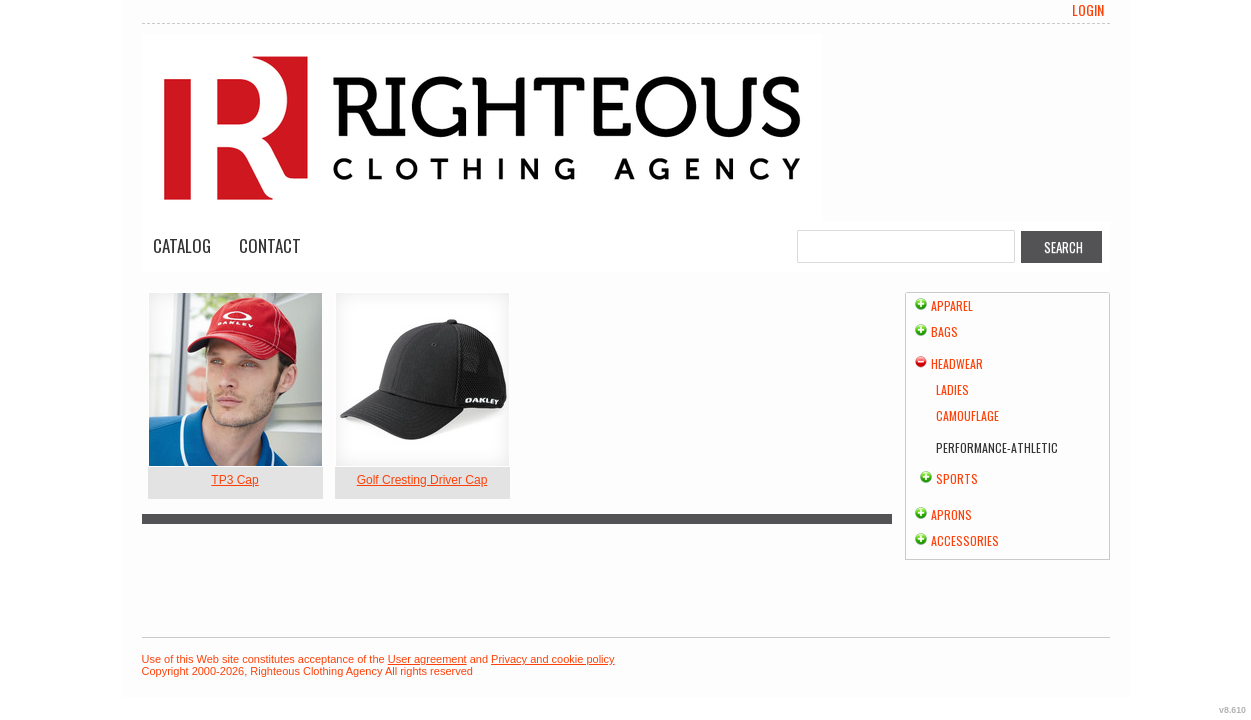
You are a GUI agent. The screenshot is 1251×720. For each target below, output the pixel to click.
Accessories (965, 540)
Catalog (182, 245)
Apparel (952, 305)
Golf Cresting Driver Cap (422, 480)
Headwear (957, 363)
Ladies (952, 389)
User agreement (427, 659)
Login (1088, 10)
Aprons (951, 514)
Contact (270, 245)
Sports (957, 478)
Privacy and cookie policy (553, 659)
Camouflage (967, 415)
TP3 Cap (234, 480)
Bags (944, 331)
